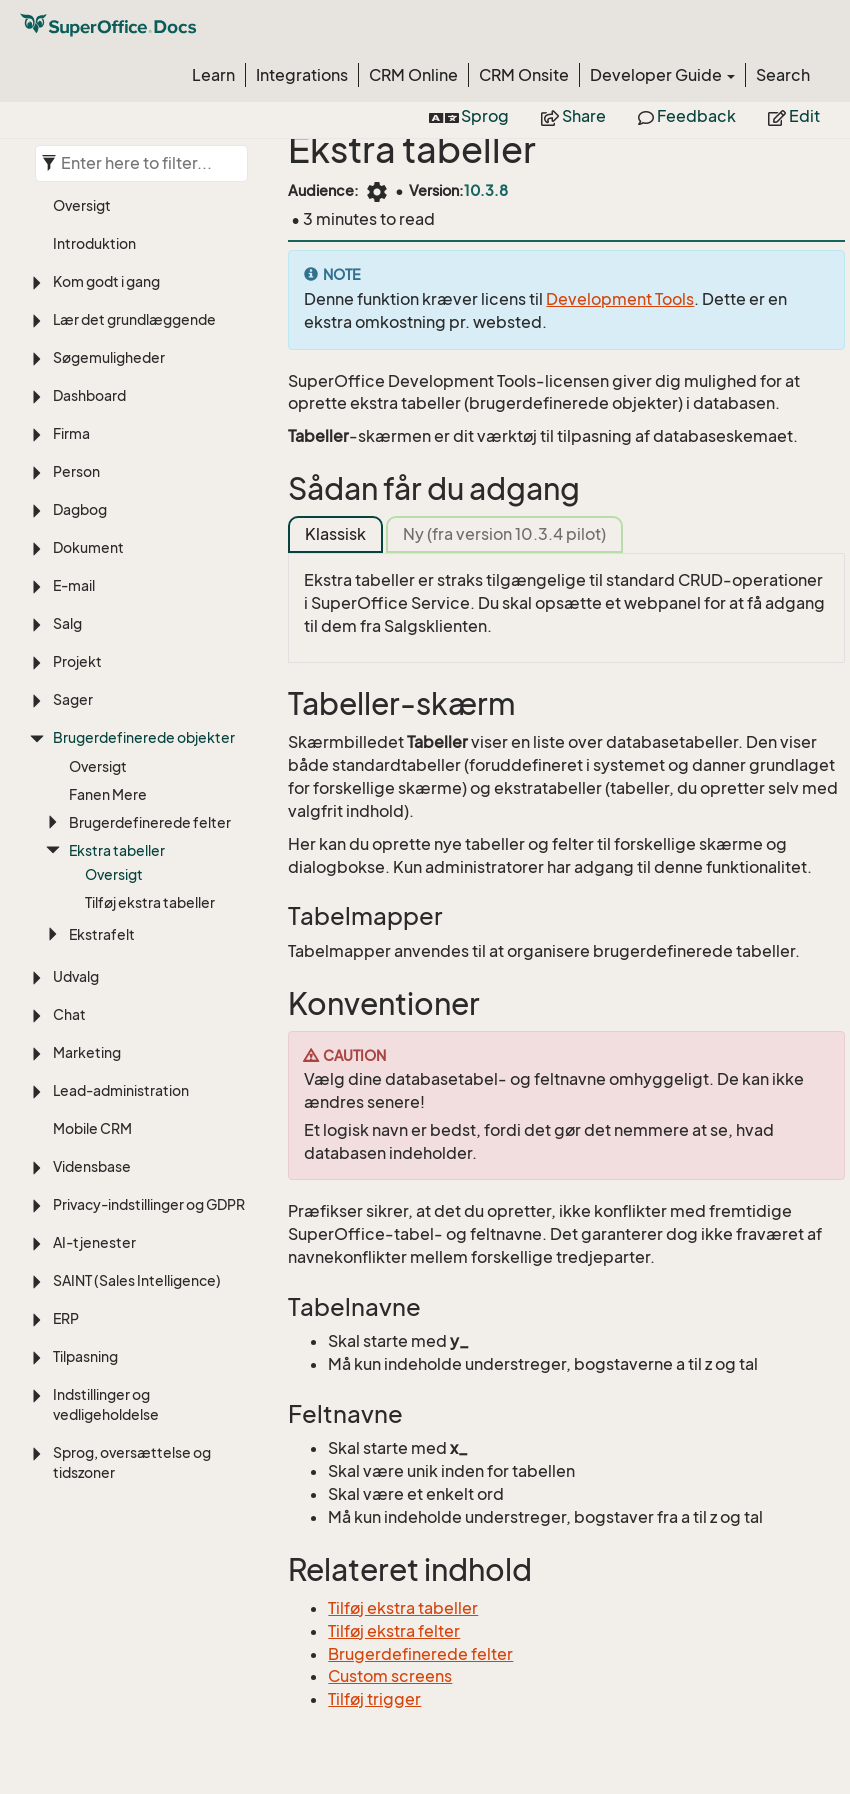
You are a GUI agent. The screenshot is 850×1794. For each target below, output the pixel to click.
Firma (71, 433)
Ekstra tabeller (117, 850)
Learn (213, 75)
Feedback (687, 116)
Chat (69, 1014)
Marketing (87, 1052)
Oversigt (82, 205)
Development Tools (620, 299)
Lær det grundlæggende (134, 319)
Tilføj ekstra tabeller (150, 902)
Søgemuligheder (109, 357)
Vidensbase (92, 1166)
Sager (73, 699)
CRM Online (413, 75)
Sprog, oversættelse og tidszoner (132, 1462)
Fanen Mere (108, 794)
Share (573, 116)
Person (76, 471)
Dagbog (80, 509)
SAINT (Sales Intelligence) (137, 1280)
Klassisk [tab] (335, 534)
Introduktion (94, 243)
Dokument (88, 547)
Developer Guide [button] (662, 75)
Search (783, 75)
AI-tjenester (94, 1242)
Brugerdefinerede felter (150, 822)
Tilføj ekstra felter (394, 1631)
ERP (66, 1318)
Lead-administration (121, 1090)
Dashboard (89, 395)
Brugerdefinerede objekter (144, 737)
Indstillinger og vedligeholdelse (106, 1404)
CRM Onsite (524, 75)
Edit (794, 116)
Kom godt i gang (106, 281)
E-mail (74, 585)
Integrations (302, 75)
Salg (67, 623)
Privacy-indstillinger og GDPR (149, 1204)
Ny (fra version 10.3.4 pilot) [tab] (504, 534)
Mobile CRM (92, 1128)
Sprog (469, 116)
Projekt (77, 661)
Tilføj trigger (374, 1699)
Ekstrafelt (102, 934)
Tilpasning (85, 1356)
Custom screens (390, 1676)
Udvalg (76, 976)
